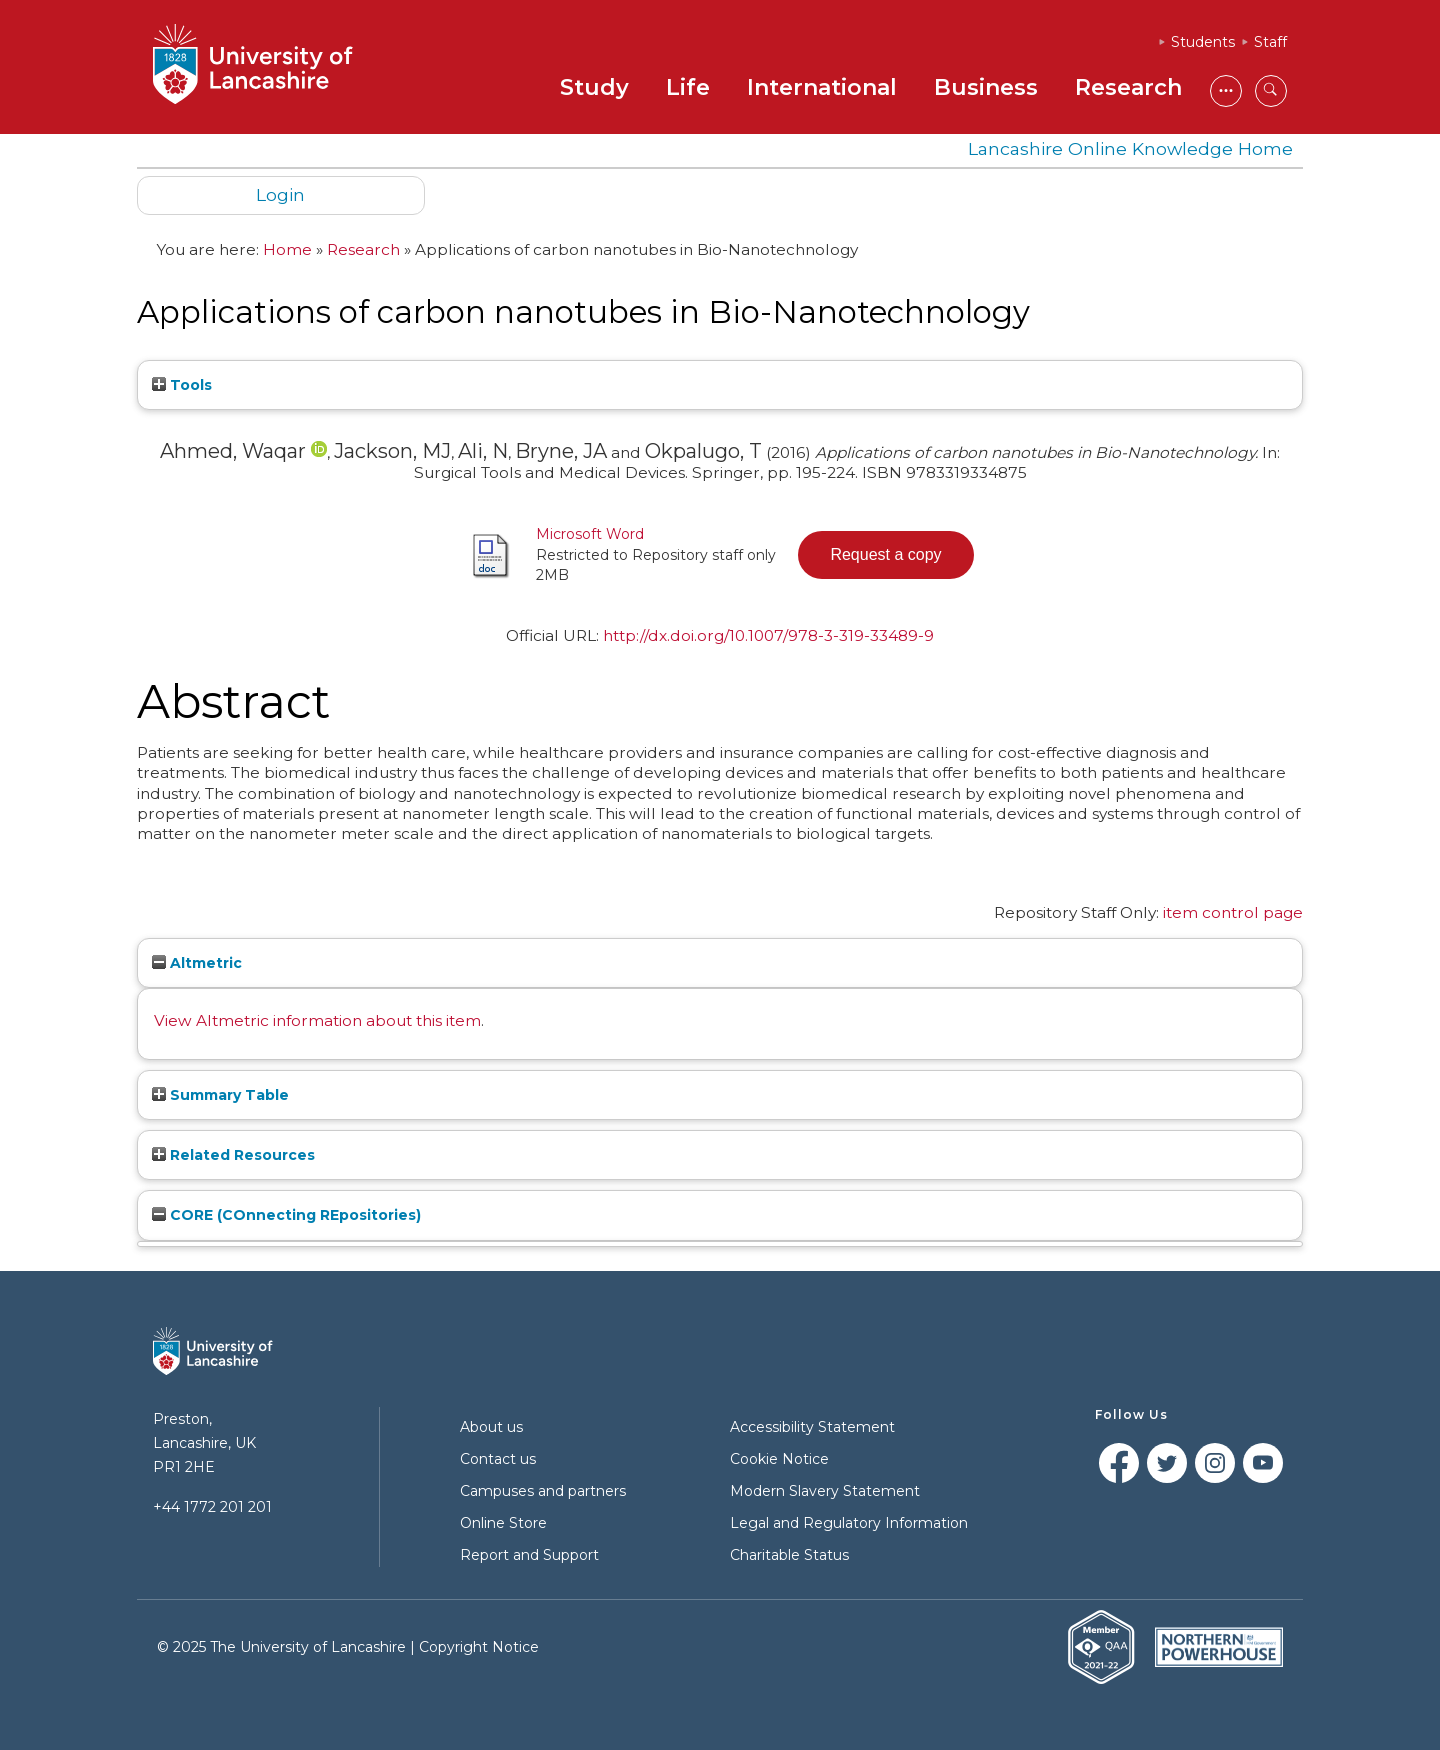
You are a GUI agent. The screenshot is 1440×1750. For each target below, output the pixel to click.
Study (594, 87)
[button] (885, 555)
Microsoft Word (590, 534)
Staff (1270, 42)
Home (287, 249)
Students (1203, 42)
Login (280, 194)
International (822, 87)
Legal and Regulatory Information (849, 1523)
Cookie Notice (779, 1459)
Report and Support (529, 1555)
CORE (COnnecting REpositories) (286, 1215)
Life (688, 87)
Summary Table (220, 1095)
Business (986, 87)
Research (1128, 87)
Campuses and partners (543, 1491)
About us (491, 1427)
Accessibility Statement (812, 1427)
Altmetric (197, 963)
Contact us (498, 1459)
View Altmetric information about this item (317, 1020)
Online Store (503, 1523)
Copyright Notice (479, 1647)
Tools (182, 385)
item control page (1233, 912)
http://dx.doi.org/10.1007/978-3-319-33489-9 (768, 635)
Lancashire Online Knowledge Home (1130, 148)
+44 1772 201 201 (212, 1507)
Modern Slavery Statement (825, 1491)
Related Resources (233, 1155)
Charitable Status (789, 1555)
